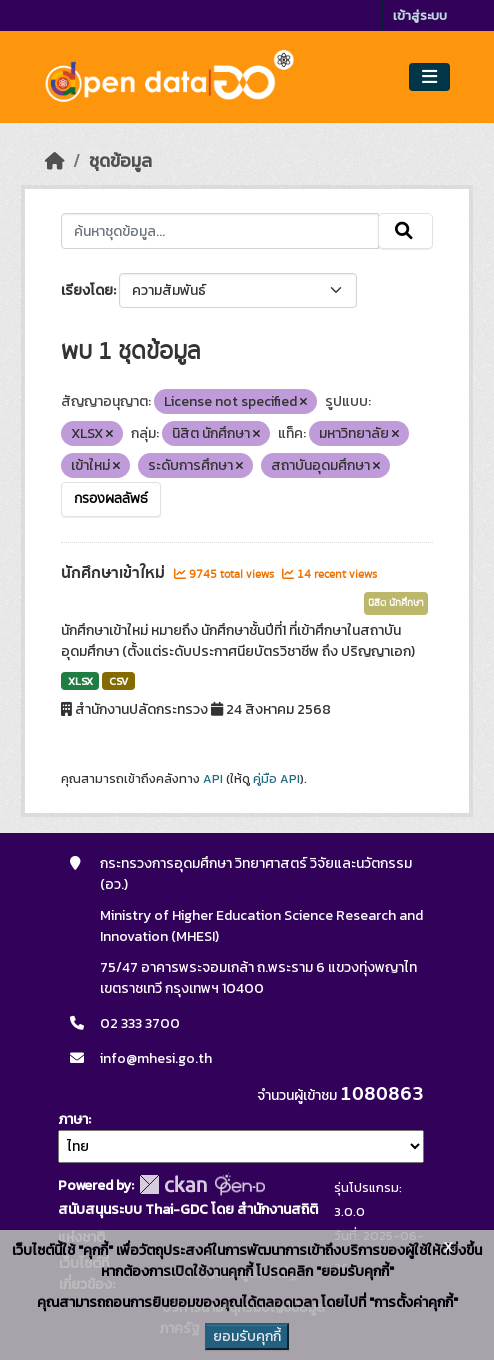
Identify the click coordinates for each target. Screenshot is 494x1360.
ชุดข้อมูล (120, 161)
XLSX (80, 681)
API (213, 779)
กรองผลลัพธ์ (111, 499)
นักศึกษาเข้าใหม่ (115, 573)
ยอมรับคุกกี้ (247, 1336)
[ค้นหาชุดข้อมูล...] (220, 231)
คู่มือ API (276, 779)
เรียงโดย (87, 290)
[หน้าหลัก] (55, 161)
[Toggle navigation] (429, 77)
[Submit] (405, 231)
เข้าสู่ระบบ (420, 15)
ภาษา (73, 1119)
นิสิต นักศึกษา (396, 603)
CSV (118, 681)
